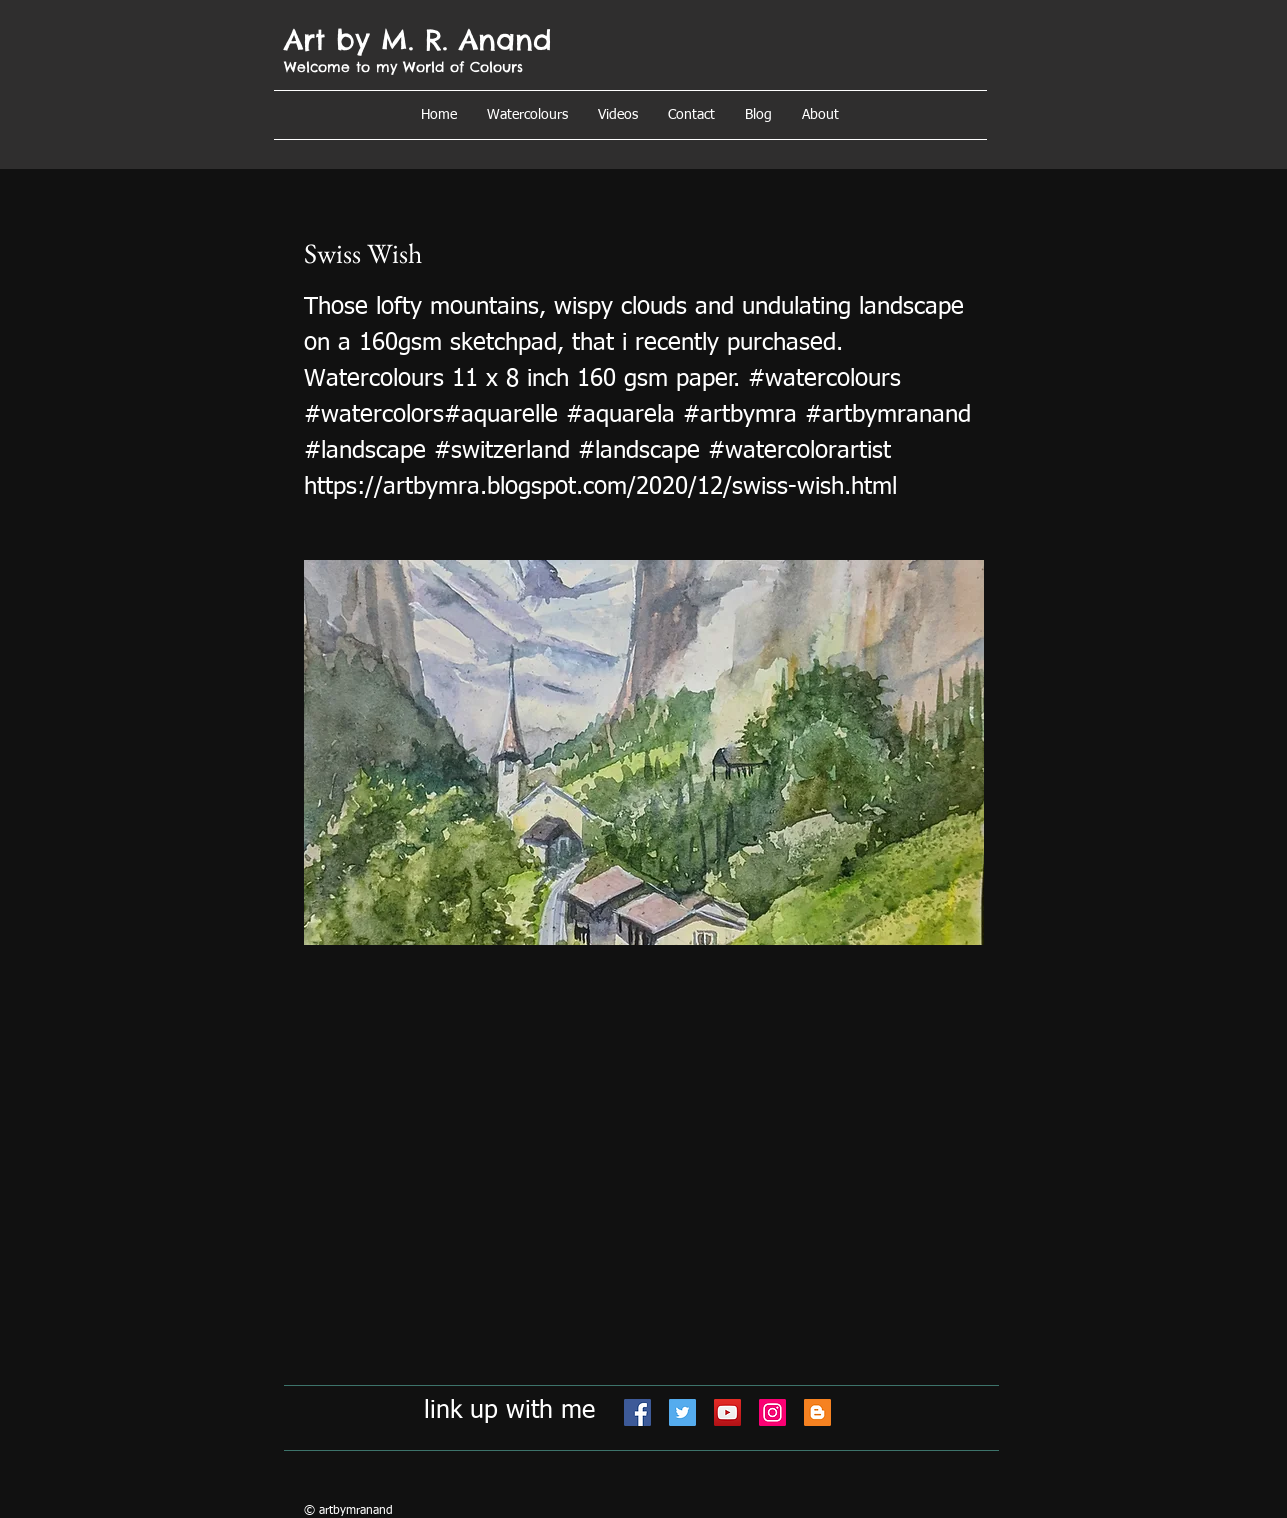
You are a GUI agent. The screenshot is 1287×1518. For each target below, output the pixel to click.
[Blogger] (817, 1412)
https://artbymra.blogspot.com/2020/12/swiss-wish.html (600, 487)
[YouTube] (727, 1412)
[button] (820, 115)
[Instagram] (772, 1412)
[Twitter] (682, 1412)
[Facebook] (637, 1412)
